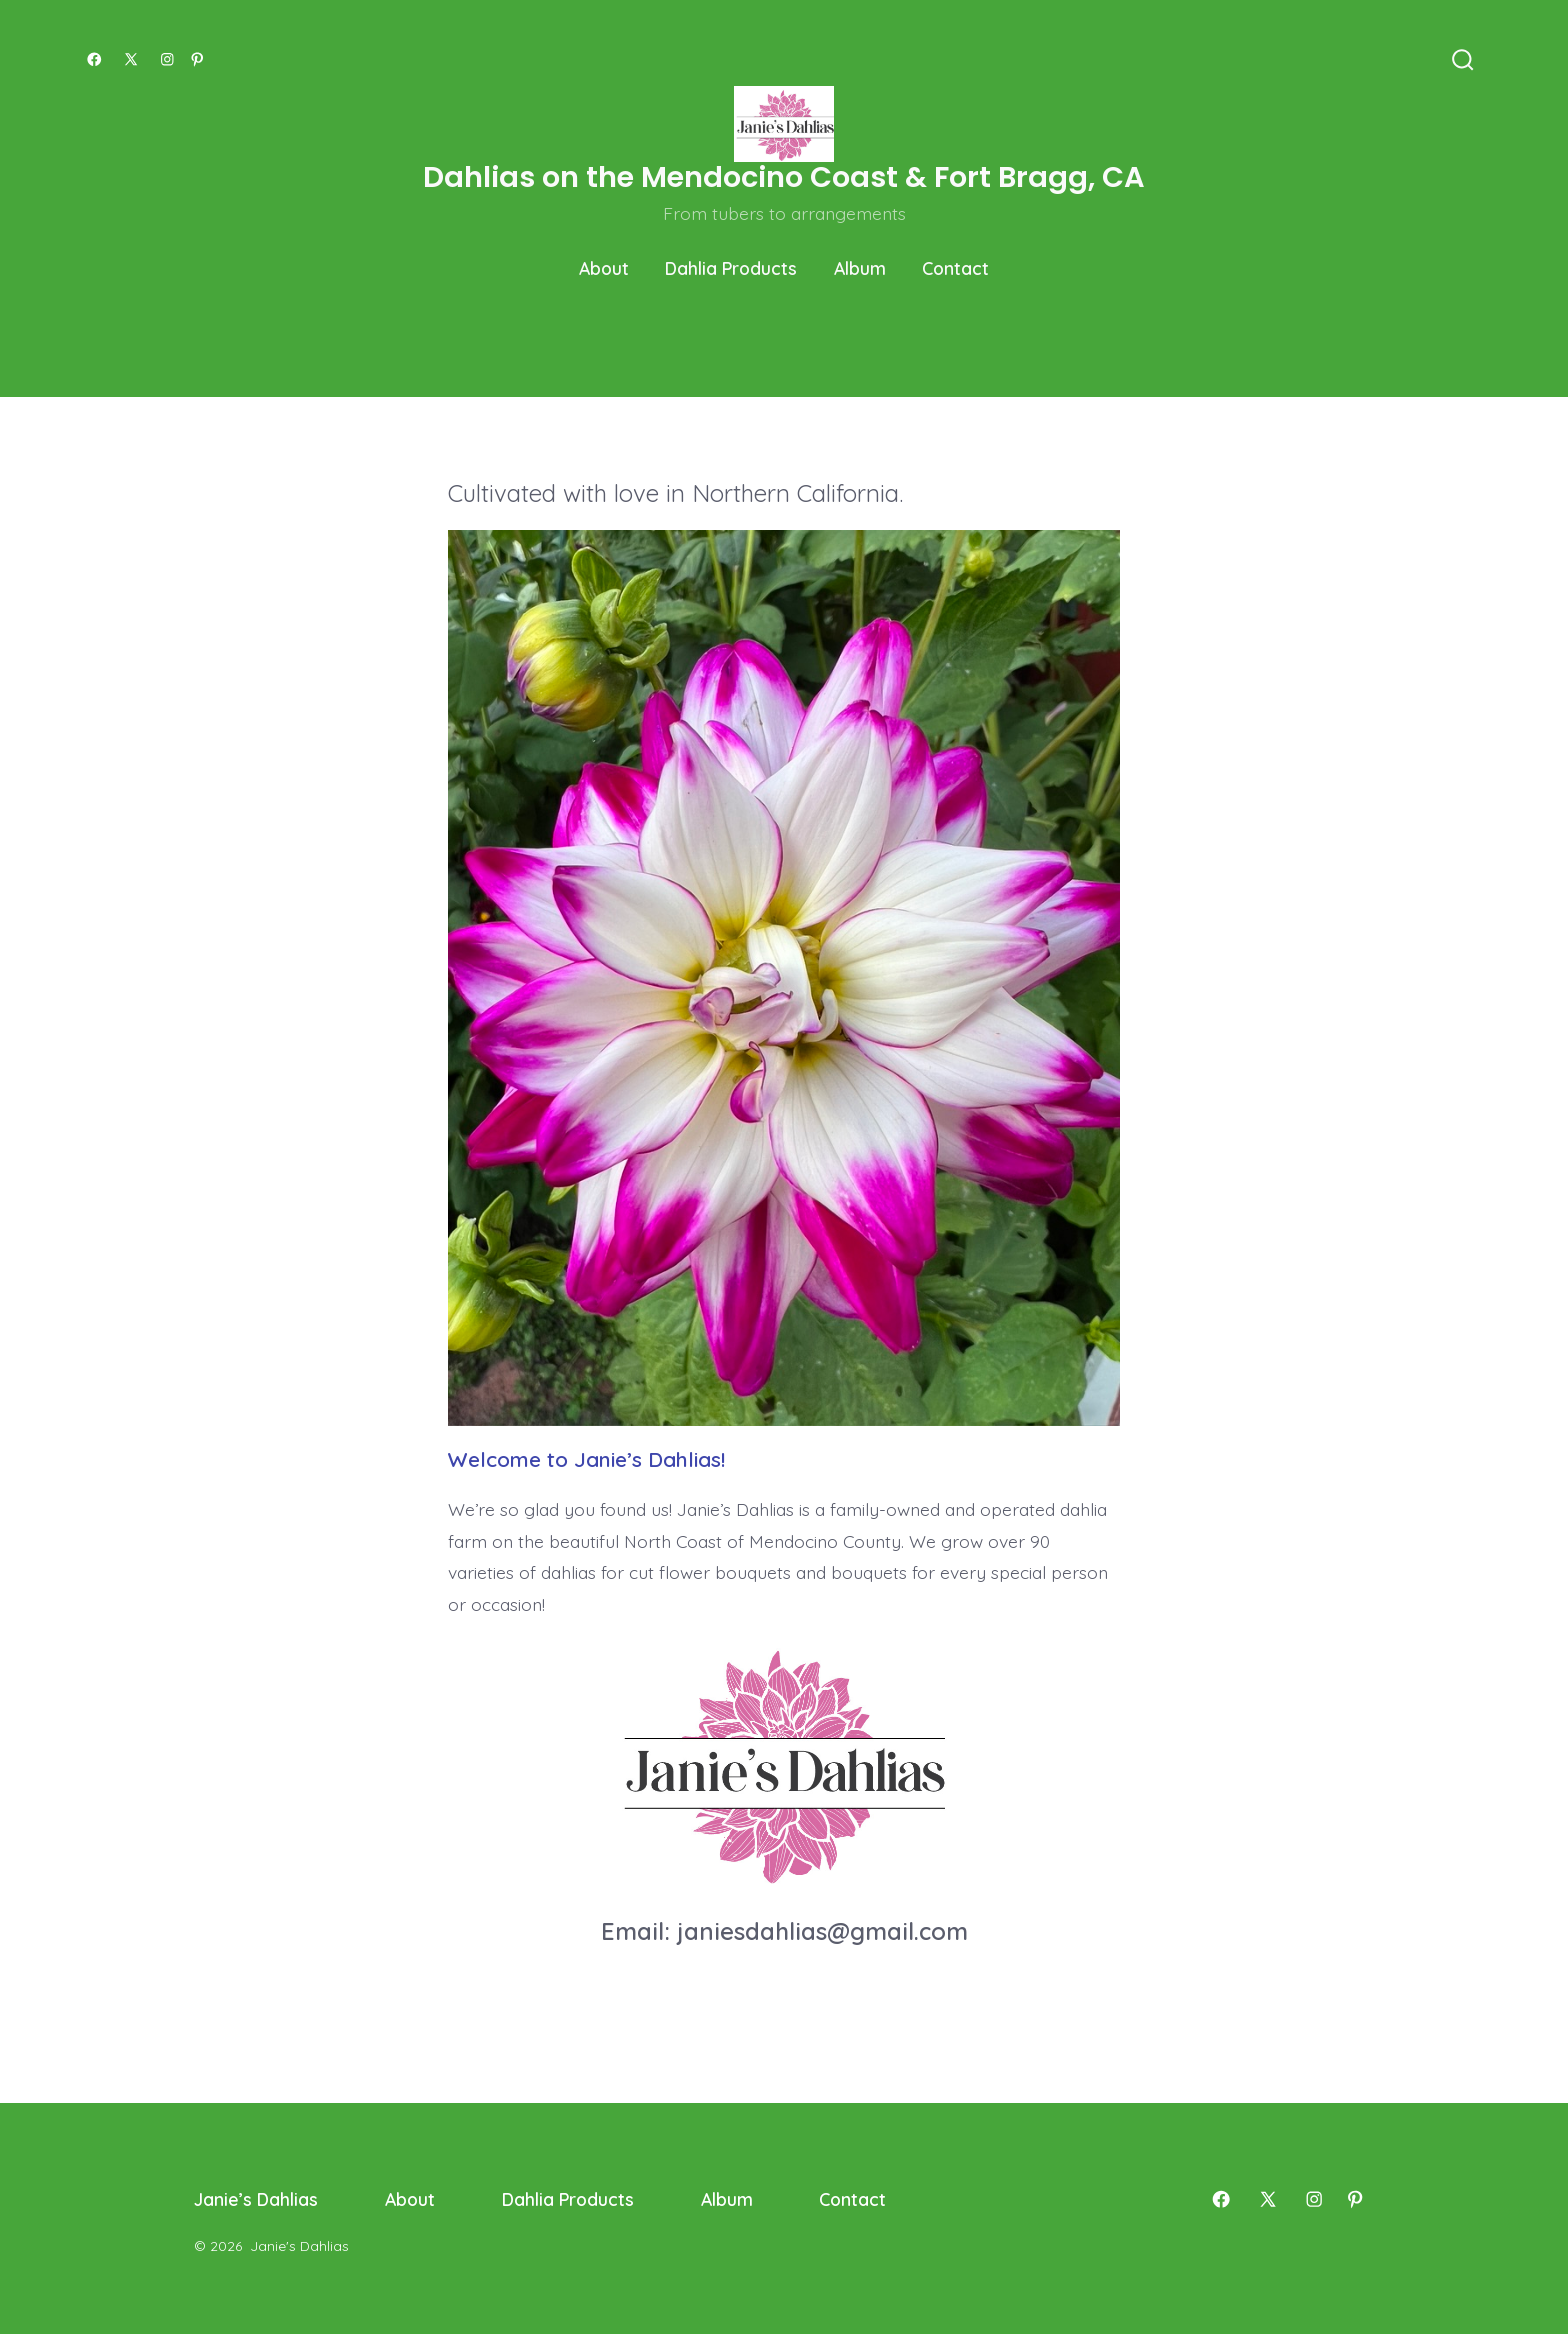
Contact (955, 268)
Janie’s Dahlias (256, 2199)
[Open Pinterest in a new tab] (197, 59)
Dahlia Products (731, 268)
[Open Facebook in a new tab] (94, 59)
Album (860, 268)
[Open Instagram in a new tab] (167, 59)
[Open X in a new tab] (131, 59)
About (604, 268)
